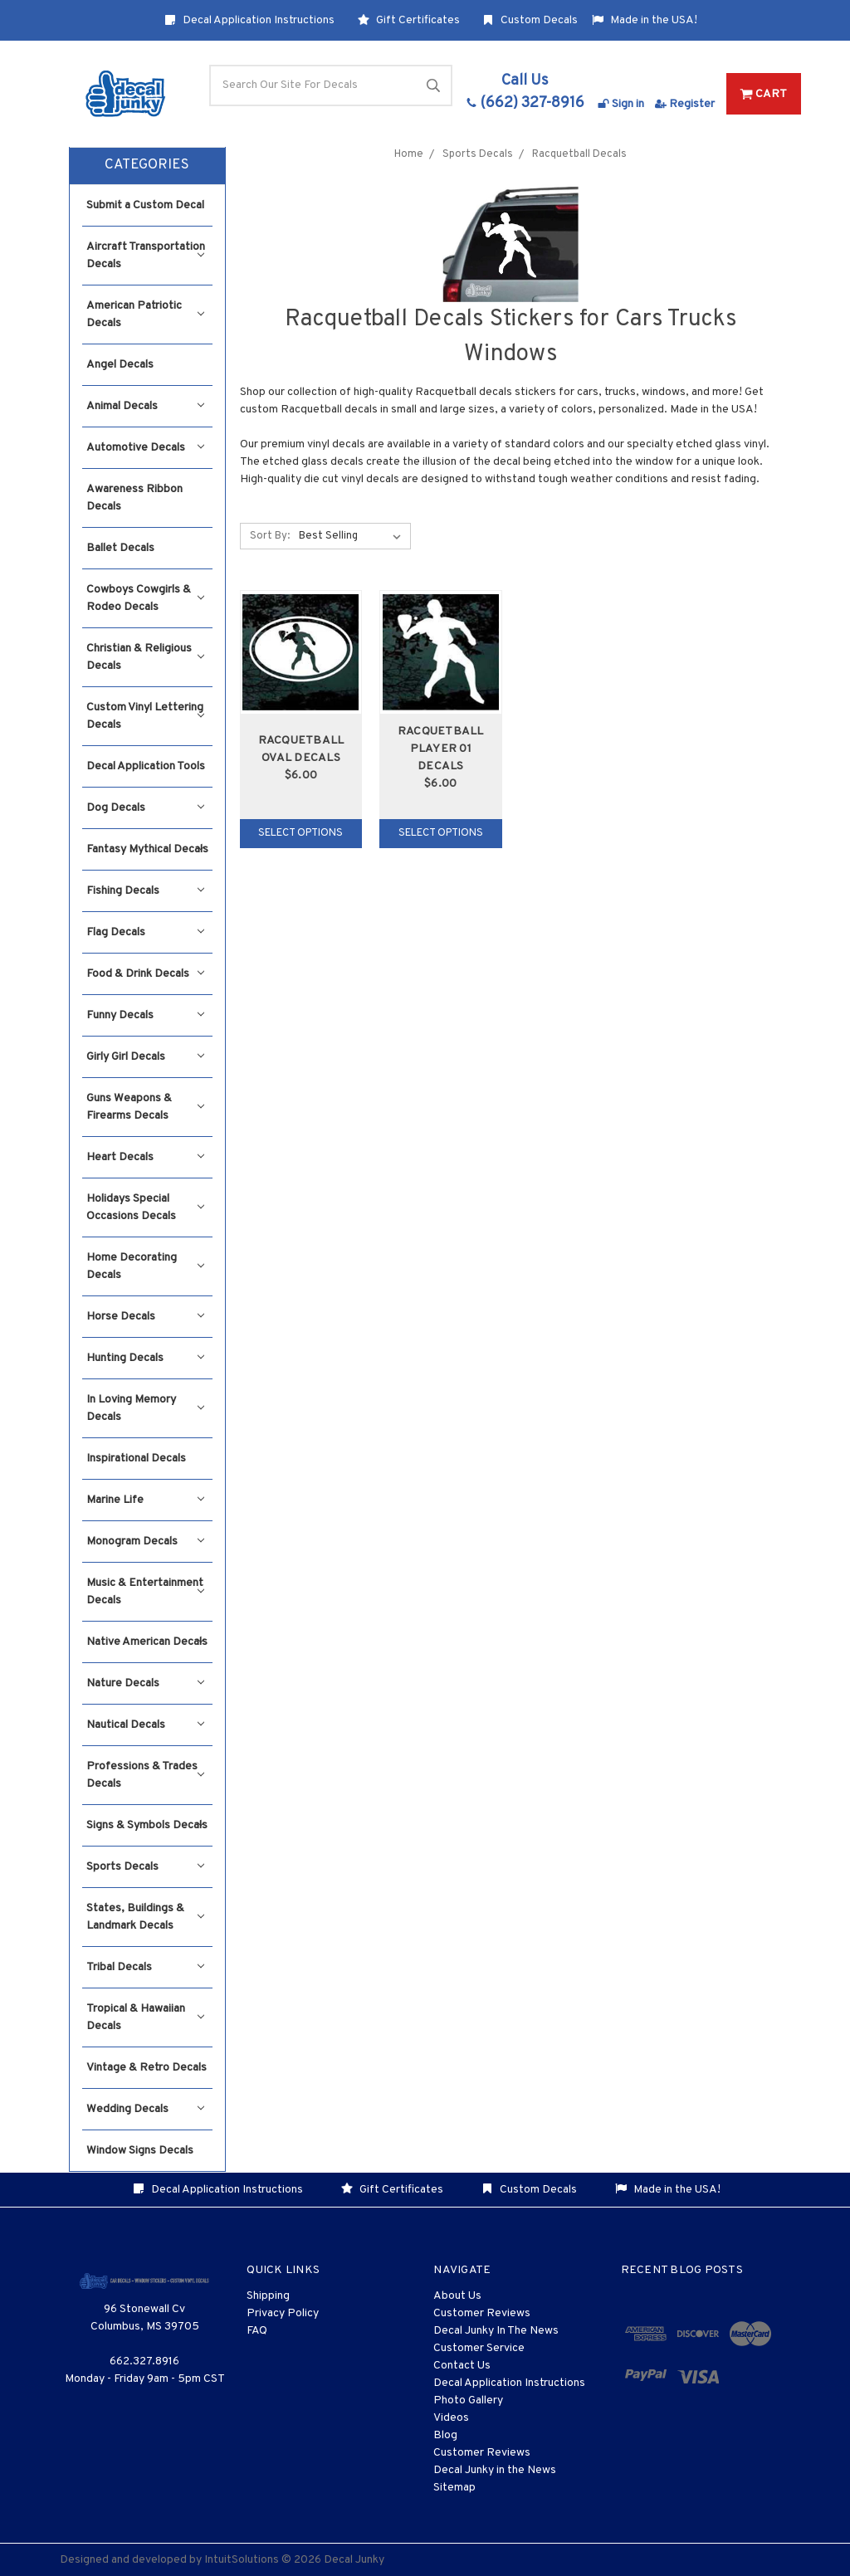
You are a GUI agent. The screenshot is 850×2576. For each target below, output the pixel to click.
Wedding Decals (145, 2109)
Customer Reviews (481, 2313)
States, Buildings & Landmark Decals (145, 1917)
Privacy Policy (283, 2313)
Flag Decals (145, 932)
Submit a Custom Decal (145, 205)
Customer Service (479, 2348)
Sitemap (454, 2488)
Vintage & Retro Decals (146, 2068)
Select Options (300, 833)
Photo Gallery (468, 2400)
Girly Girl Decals (145, 1057)
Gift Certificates (409, 20)
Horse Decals (145, 1317)
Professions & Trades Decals (145, 1775)
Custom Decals (530, 20)
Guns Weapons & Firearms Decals (145, 1107)
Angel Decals (120, 365)
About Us (457, 2296)
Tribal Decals (145, 1967)
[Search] (330, 85)
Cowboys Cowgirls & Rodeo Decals (145, 598)
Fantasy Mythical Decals (147, 849)
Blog (445, 2435)
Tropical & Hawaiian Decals (145, 2017)
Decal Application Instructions (249, 20)
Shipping (268, 2296)
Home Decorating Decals (145, 1266)
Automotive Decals (145, 448)
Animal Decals (145, 406)
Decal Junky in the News (494, 2470)
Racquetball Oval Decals (301, 749)
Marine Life (145, 1500)
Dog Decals (145, 808)
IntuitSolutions (241, 2560)
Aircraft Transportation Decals (145, 255)
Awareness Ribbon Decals (134, 498)
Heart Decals (145, 1157)
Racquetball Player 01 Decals (441, 748)
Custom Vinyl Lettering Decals (145, 716)
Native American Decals (147, 1642)
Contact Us (462, 2366)
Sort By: (270, 536)
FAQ (257, 2331)
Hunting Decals (145, 1358)
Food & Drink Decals (145, 974)
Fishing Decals (145, 891)
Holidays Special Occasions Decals (145, 1207)
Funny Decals (145, 1015)
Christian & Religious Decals (145, 657)
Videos (451, 2418)
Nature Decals (145, 1683)
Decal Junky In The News (496, 2331)
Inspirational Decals (136, 1458)
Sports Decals (145, 1867)
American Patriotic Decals (145, 314)
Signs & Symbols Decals (147, 1825)
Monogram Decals (145, 1541)
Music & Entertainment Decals (145, 1592)
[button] (147, 166)
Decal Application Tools (145, 766)
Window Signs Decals (139, 2151)
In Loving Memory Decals (145, 1408)
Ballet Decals (120, 548)
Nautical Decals (145, 1725)
